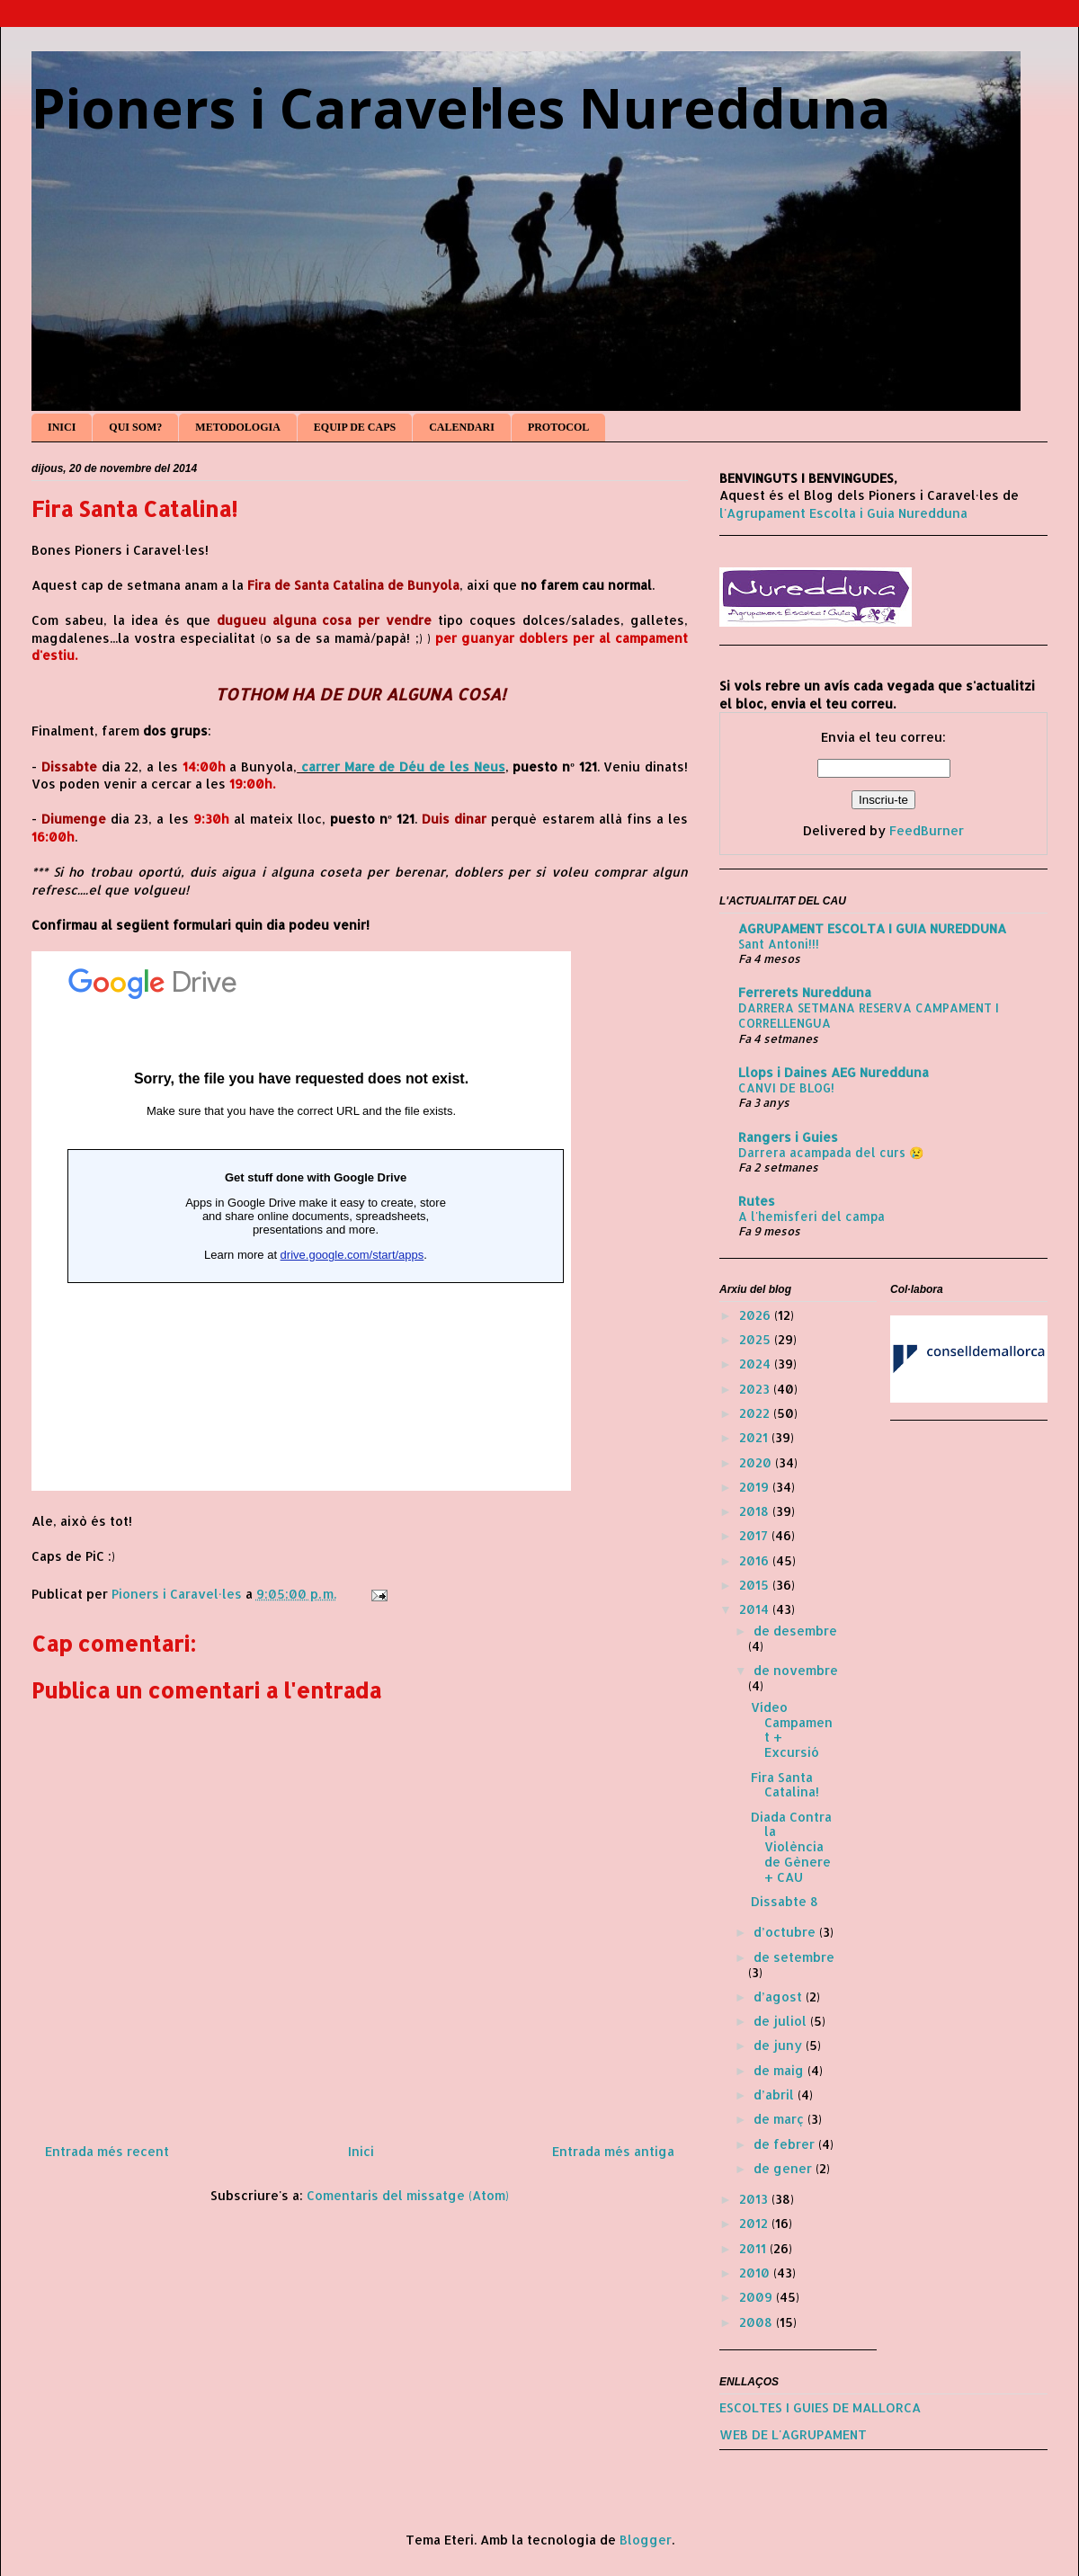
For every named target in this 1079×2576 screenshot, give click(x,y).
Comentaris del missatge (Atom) (408, 2195)
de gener (785, 2168)
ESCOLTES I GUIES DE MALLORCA (820, 2407)
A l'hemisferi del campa (811, 1216)
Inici (361, 2151)
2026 (756, 1315)
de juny (780, 2045)
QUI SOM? (135, 427)
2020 (757, 1462)
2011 (754, 2248)
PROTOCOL (558, 427)
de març (780, 2118)
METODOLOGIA (237, 427)
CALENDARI (462, 427)
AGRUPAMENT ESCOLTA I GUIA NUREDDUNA (872, 928)
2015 (755, 1584)
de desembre (795, 1630)
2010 (756, 2272)
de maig (780, 2070)
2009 (757, 2296)
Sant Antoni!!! (778, 943)
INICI (62, 427)
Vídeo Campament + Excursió (792, 1729)
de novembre (796, 1670)
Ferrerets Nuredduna (804, 992)
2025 (756, 1339)
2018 (755, 1511)
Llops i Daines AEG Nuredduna (833, 1072)
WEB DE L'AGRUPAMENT (793, 2434)
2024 (756, 1363)
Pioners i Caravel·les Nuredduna (461, 108)
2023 (756, 1388)
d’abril (776, 2094)
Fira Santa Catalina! (785, 1784)
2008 (757, 2322)
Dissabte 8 (784, 1901)
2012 (755, 2223)
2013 (755, 2198)
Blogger (646, 2539)
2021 (755, 1437)
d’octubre (786, 1931)
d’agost (780, 1996)
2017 (755, 1535)
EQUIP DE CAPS (355, 427)
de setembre (794, 1957)
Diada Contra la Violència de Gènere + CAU (791, 1847)
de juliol (782, 2020)
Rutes (756, 1200)
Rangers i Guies (788, 1137)
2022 (756, 1413)
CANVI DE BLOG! (786, 1087)
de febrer (786, 2144)
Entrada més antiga (613, 2151)
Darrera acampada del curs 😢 (831, 1152)
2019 (755, 1486)
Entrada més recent (107, 2151)
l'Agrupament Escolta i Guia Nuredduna (843, 513)
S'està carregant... (301, 1221)
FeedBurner (926, 830)
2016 (755, 1560)
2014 (755, 1609)
